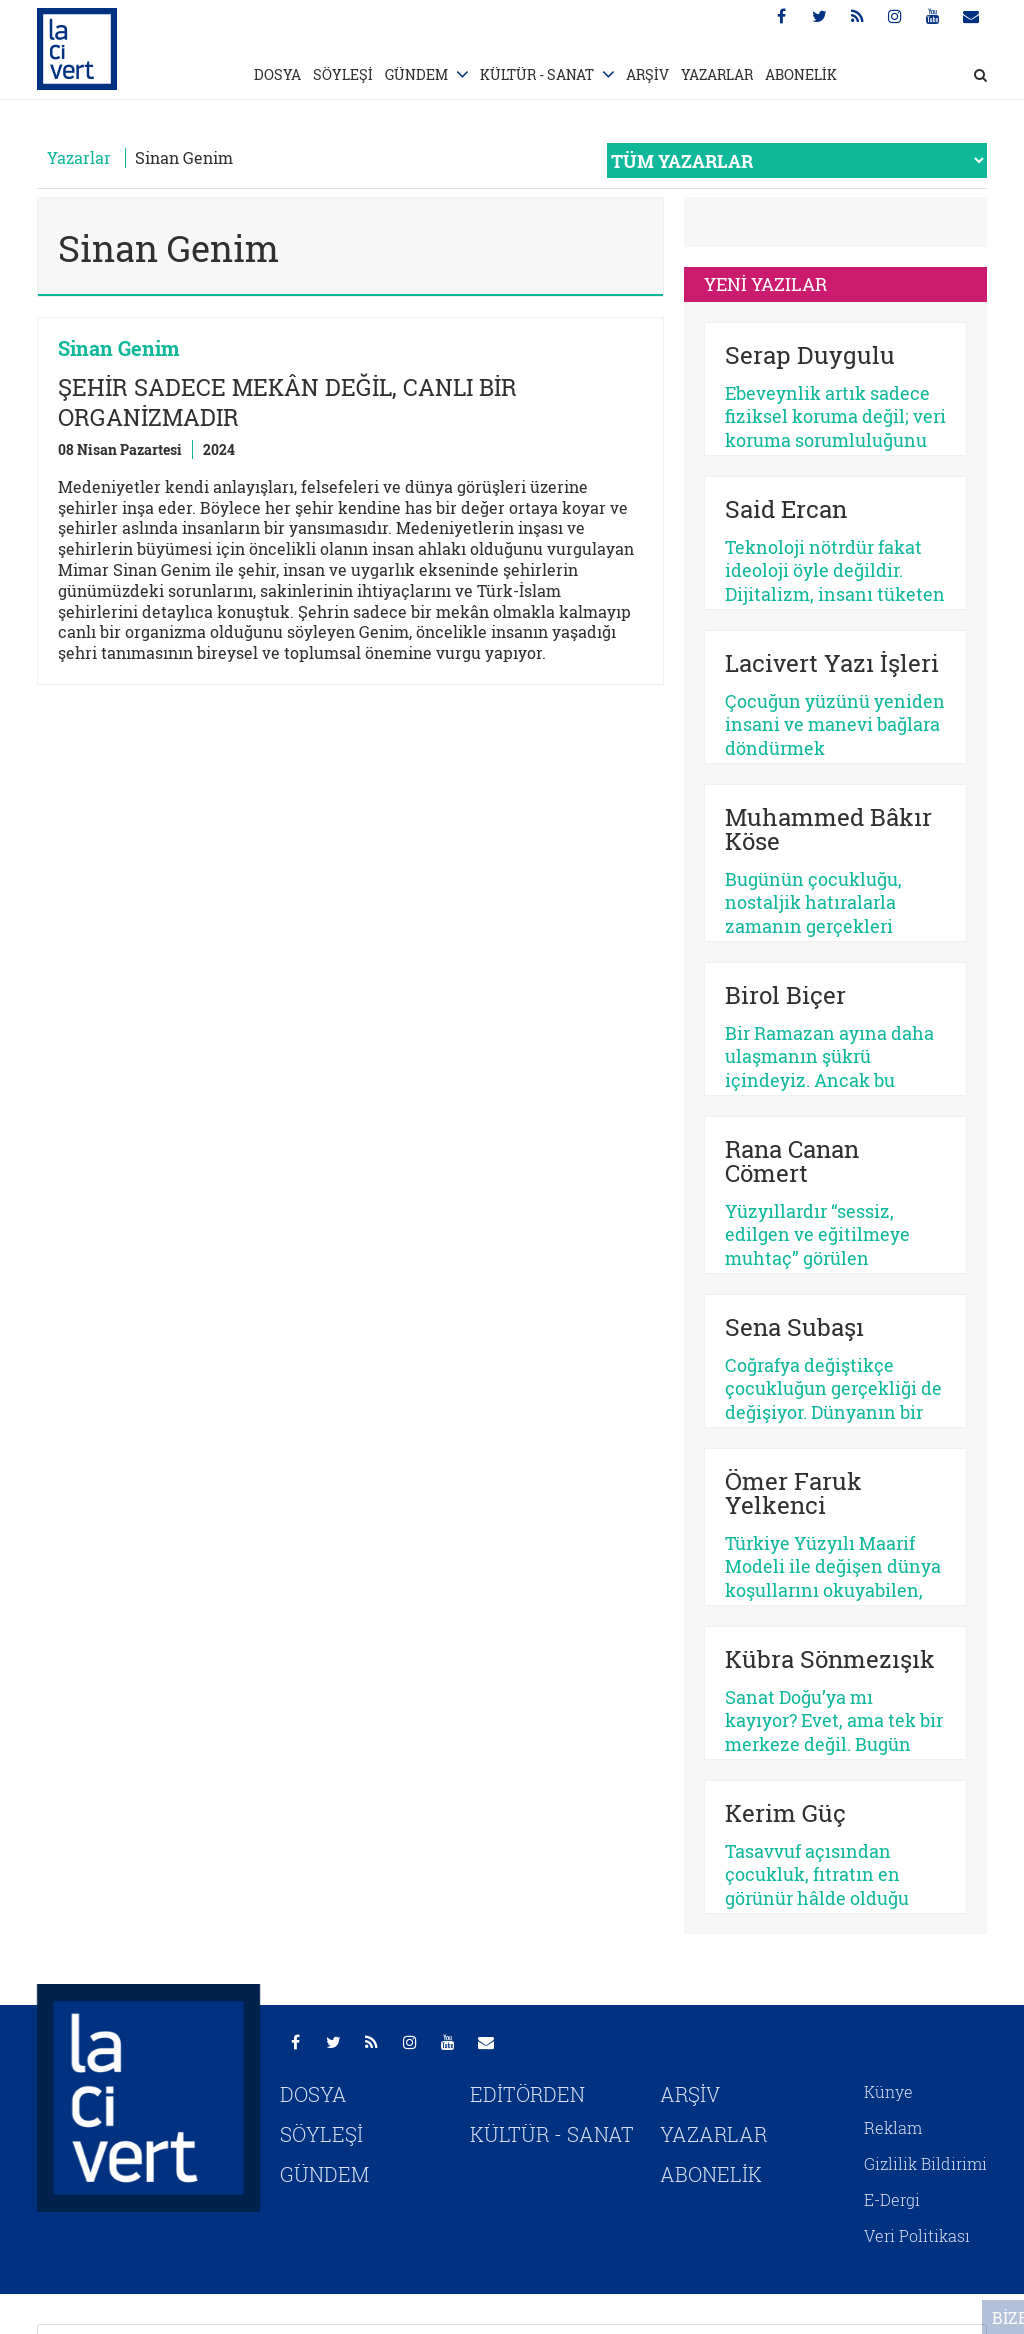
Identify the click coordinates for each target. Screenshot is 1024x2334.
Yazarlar (79, 157)
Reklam (893, 2127)
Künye (888, 2091)
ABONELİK (801, 74)
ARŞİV (647, 74)
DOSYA (277, 74)
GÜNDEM (416, 74)
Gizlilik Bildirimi (925, 2163)
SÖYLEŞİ (343, 74)
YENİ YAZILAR (765, 284)
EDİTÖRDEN (527, 2094)
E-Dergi (892, 2199)
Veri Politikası (917, 2235)
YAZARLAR (717, 74)
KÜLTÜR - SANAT (537, 74)
